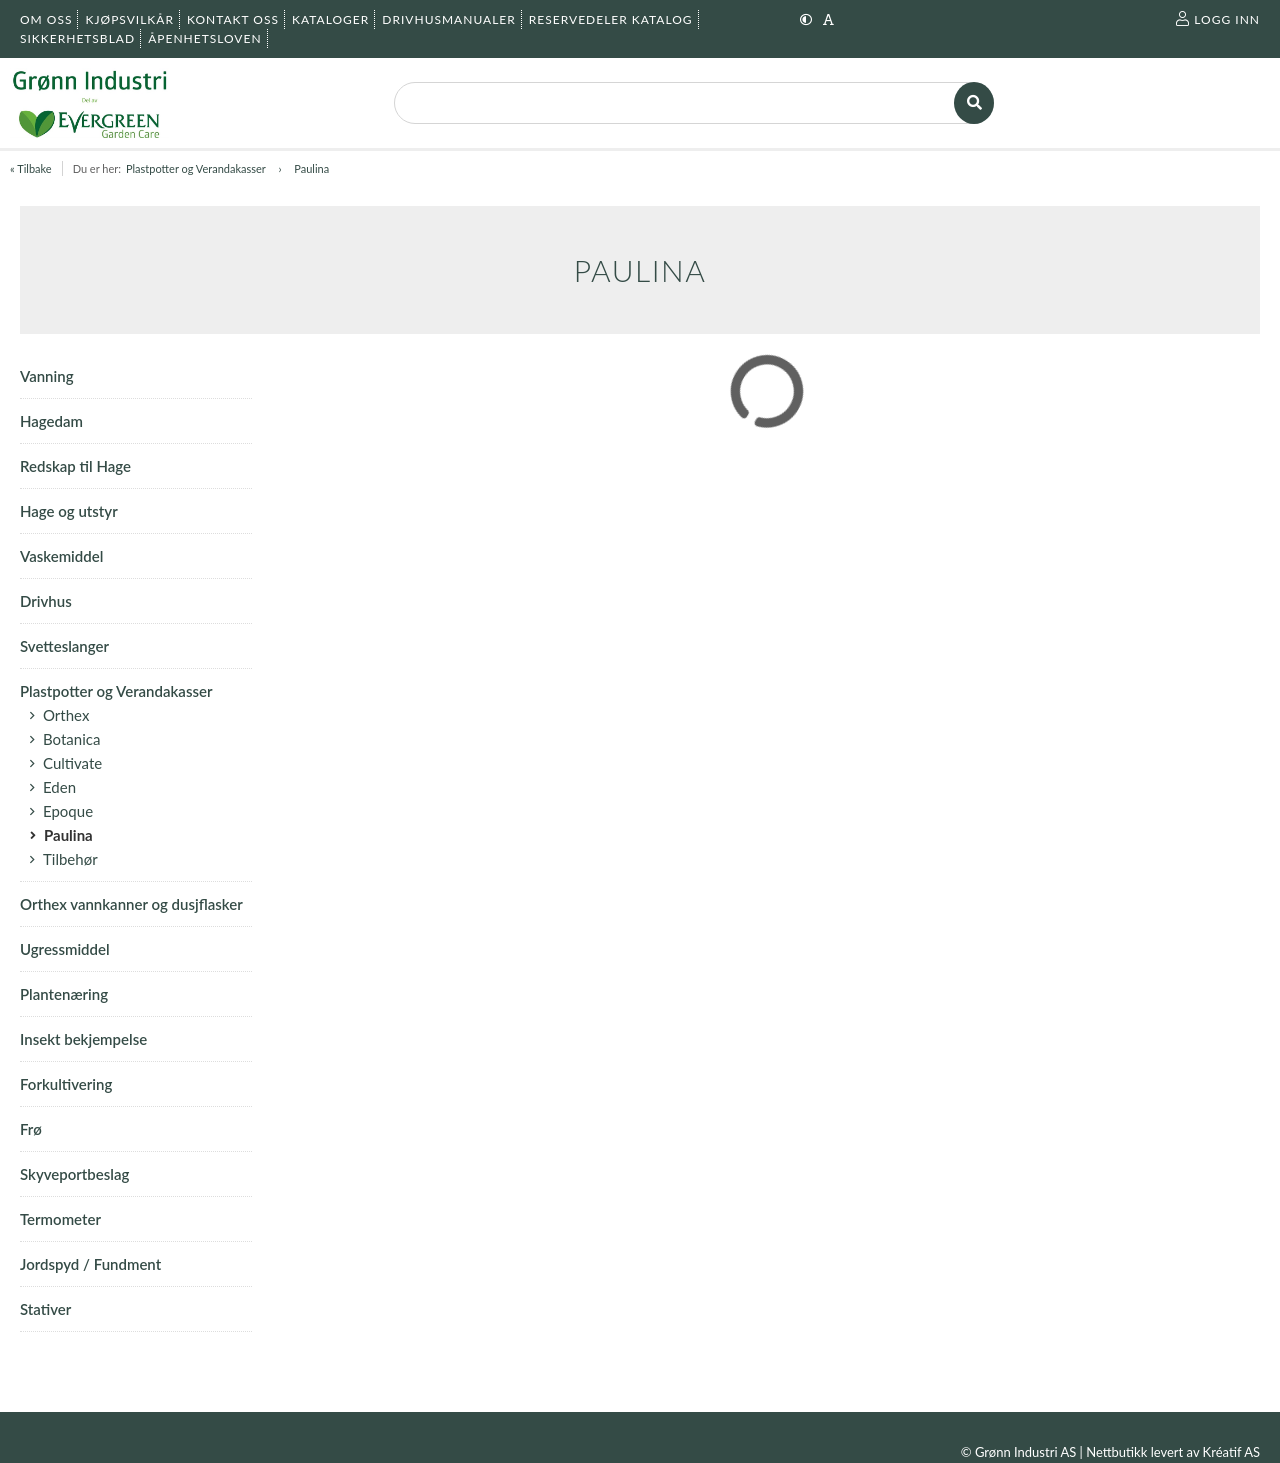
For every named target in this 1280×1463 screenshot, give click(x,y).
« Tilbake (31, 168)
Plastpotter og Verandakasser (197, 168)
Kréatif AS (1231, 1452)
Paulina (311, 168)
